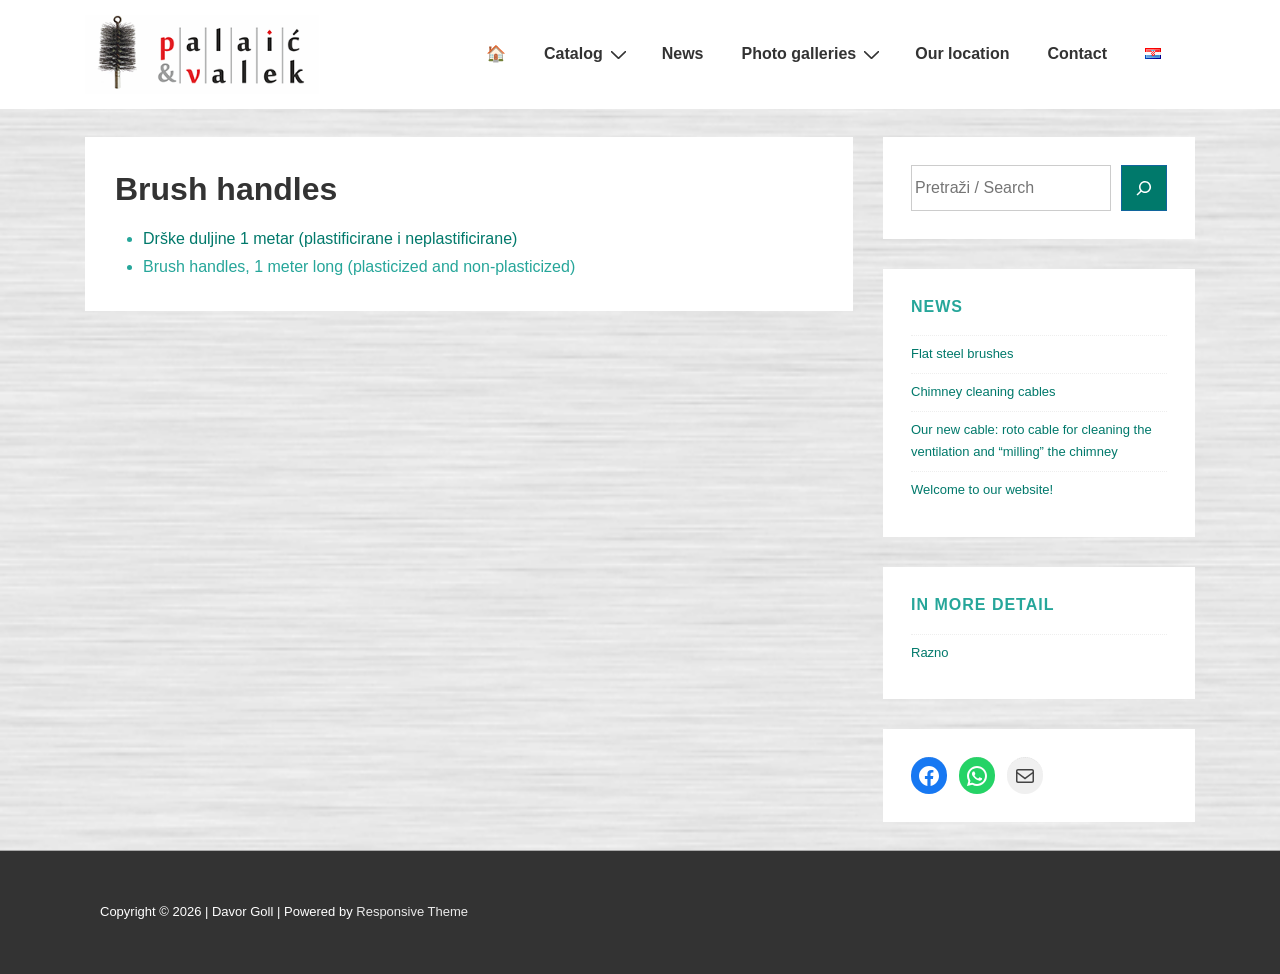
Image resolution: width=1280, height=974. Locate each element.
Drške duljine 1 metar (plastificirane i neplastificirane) (330, 238)
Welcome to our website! (982, 489)
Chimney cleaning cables (983, 391)
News (683, 53)
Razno (930, 652)
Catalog (588, 54)
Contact (1077, 53)
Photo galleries (814, 54)
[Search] (1144, 188)
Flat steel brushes (962, 353)
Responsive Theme (412, 911)
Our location (962, 53)
